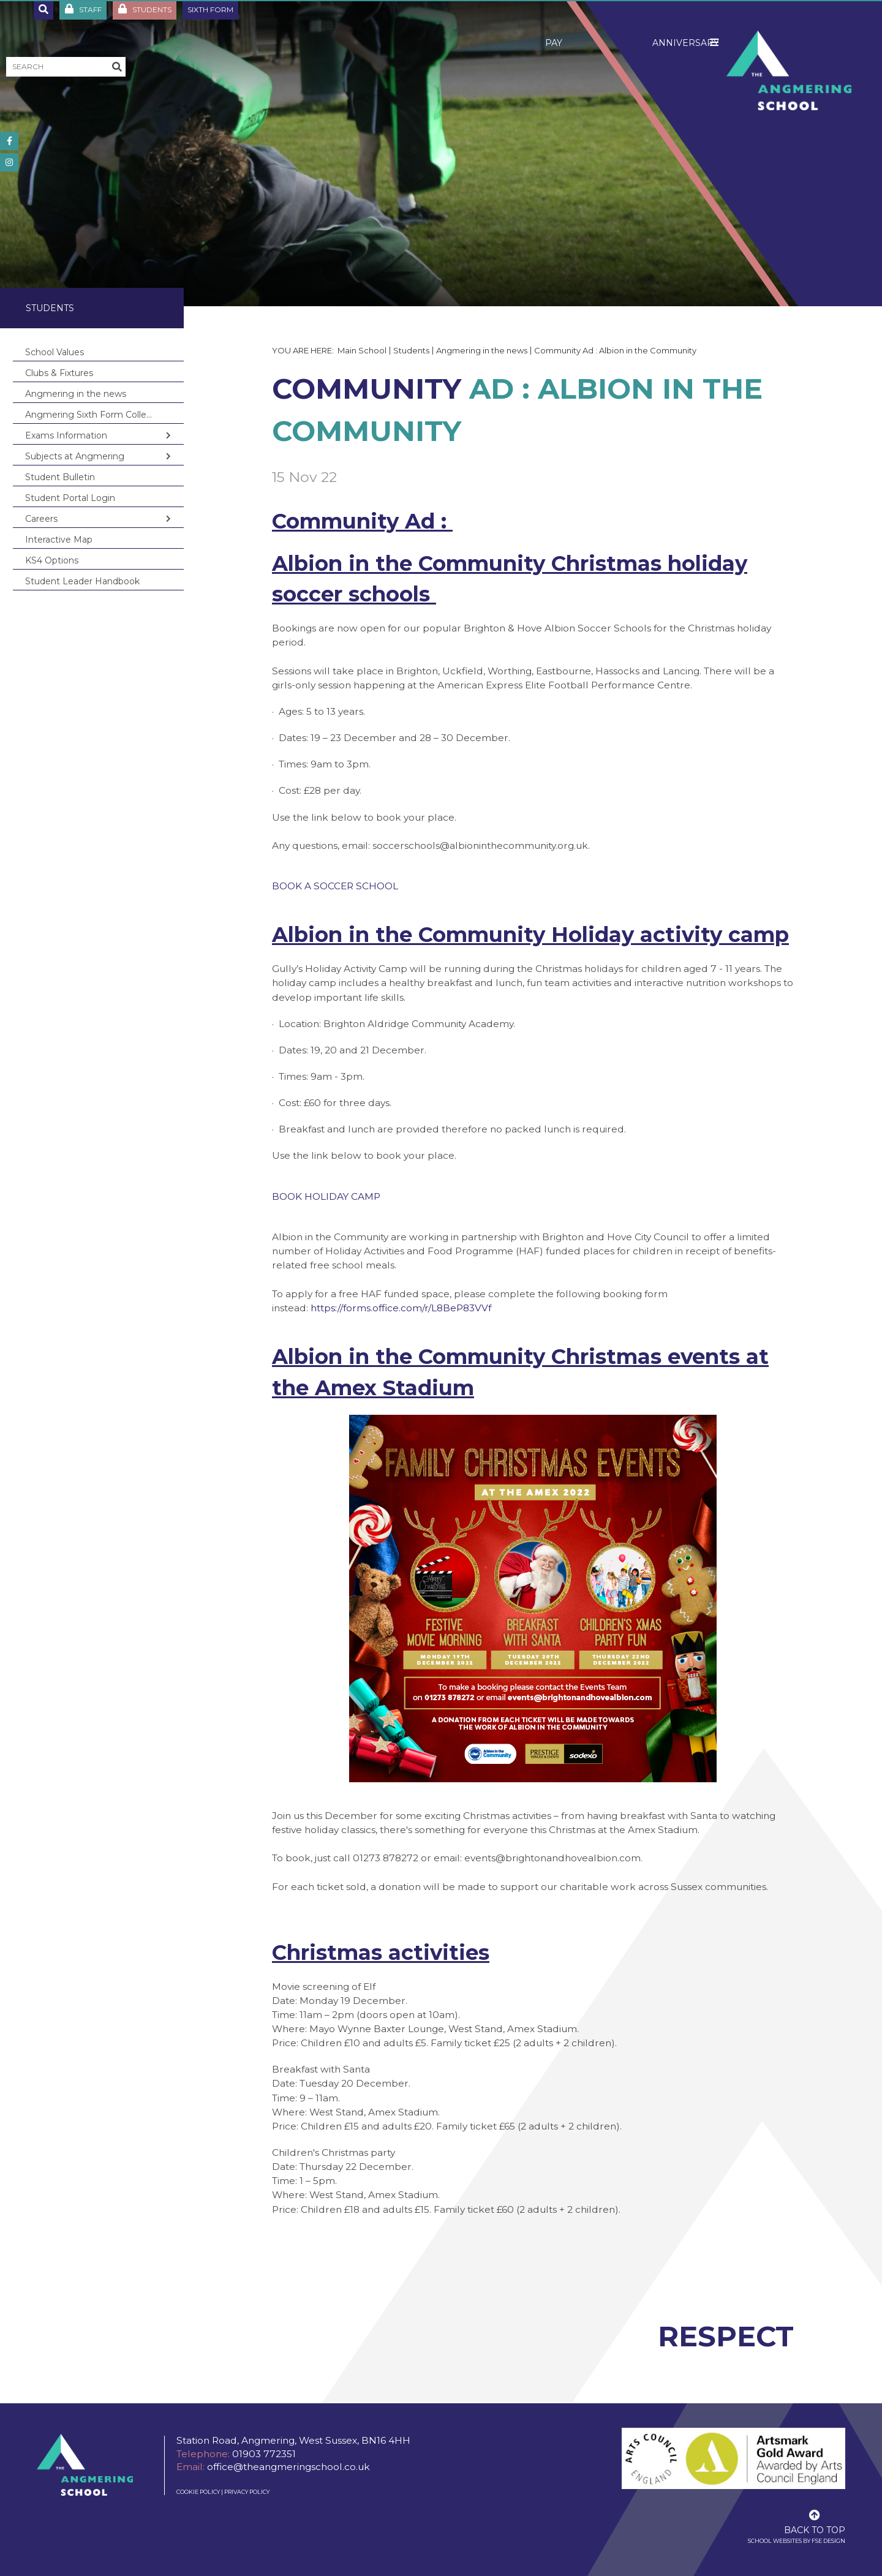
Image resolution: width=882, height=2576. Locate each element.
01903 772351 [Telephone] (264, 2454)
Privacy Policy (247, 2491)
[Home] (788, 70)
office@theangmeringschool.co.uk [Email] (288, 2466)
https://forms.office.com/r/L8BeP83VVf (401, 1308)
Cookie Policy (198, 2491)
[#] (9, 141)
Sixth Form (210, 9)
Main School (361, 350)
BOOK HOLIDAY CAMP (326, 1196)
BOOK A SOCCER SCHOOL (335, 886)
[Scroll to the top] (814, 2521)
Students (50, 308)
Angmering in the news (481, 350)
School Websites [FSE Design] (775, 2540)
